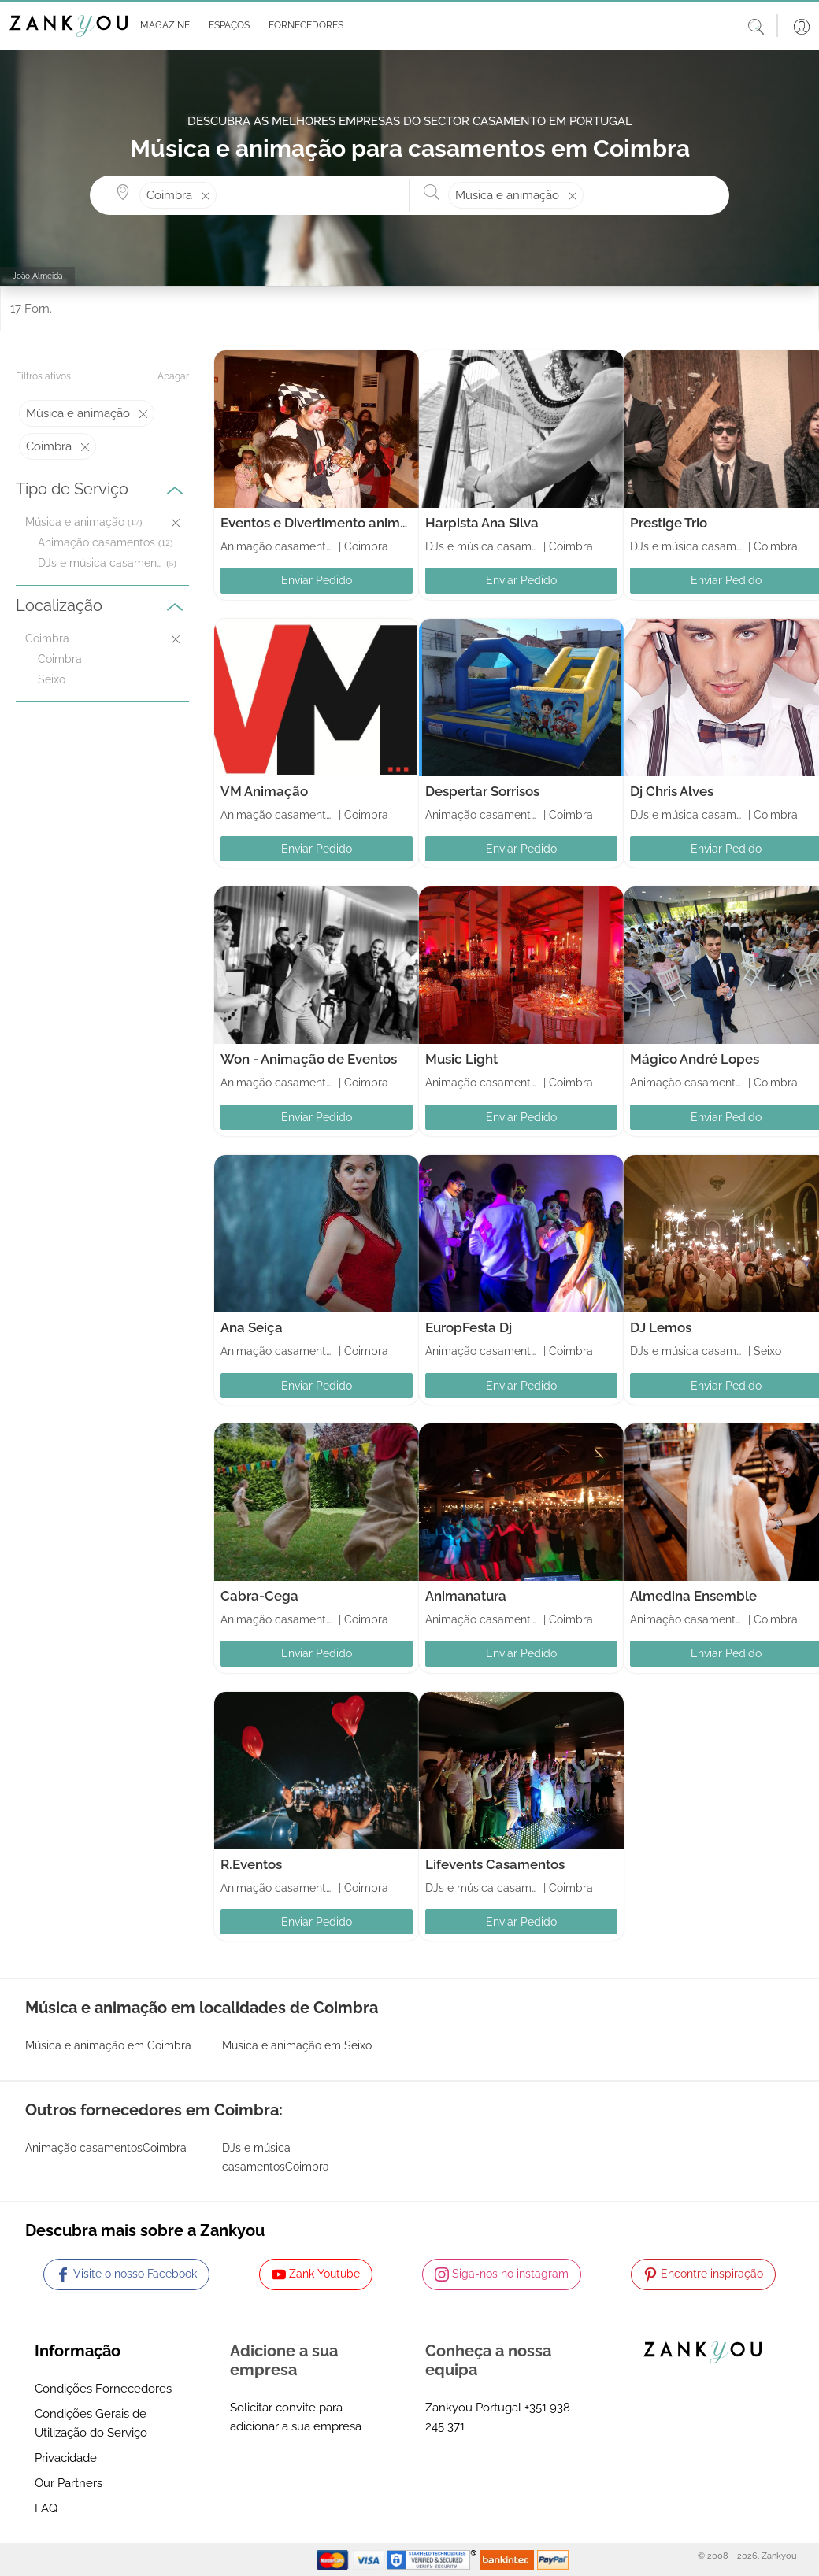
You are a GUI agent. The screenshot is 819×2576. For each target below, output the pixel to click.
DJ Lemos (660, 1327)
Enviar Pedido (316, 580)
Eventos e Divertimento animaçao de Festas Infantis (382, 523)
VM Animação (264, 791)
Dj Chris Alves (671, 791)
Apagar (173, 376)
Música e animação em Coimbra (108, 2045)
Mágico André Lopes (694, 1059)
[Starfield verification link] (433, 2559)
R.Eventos (251, 1864)
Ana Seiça (251, 1327)
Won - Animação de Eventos (308, 1059)
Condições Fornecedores (103, 2389)
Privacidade (66, 2458)
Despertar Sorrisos (482, 791)
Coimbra (60, 659)
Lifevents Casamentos (495, 1864)
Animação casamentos (96, 542)
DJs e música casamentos (100, 563)
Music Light (461, 1059)
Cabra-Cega (259, 1596)
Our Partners (68, 2483)
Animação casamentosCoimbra (106, 2147)
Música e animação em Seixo (297, 2045)
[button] (162, 26)
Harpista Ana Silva (482, 523)
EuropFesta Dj (468, 1327)
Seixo (51, 679)
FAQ (46, 2508)
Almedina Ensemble (693, 1596)
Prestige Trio (668, 523)
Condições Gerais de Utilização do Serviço (91, 2423)
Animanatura (465, 1596)
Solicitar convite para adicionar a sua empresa (295, 2417)
